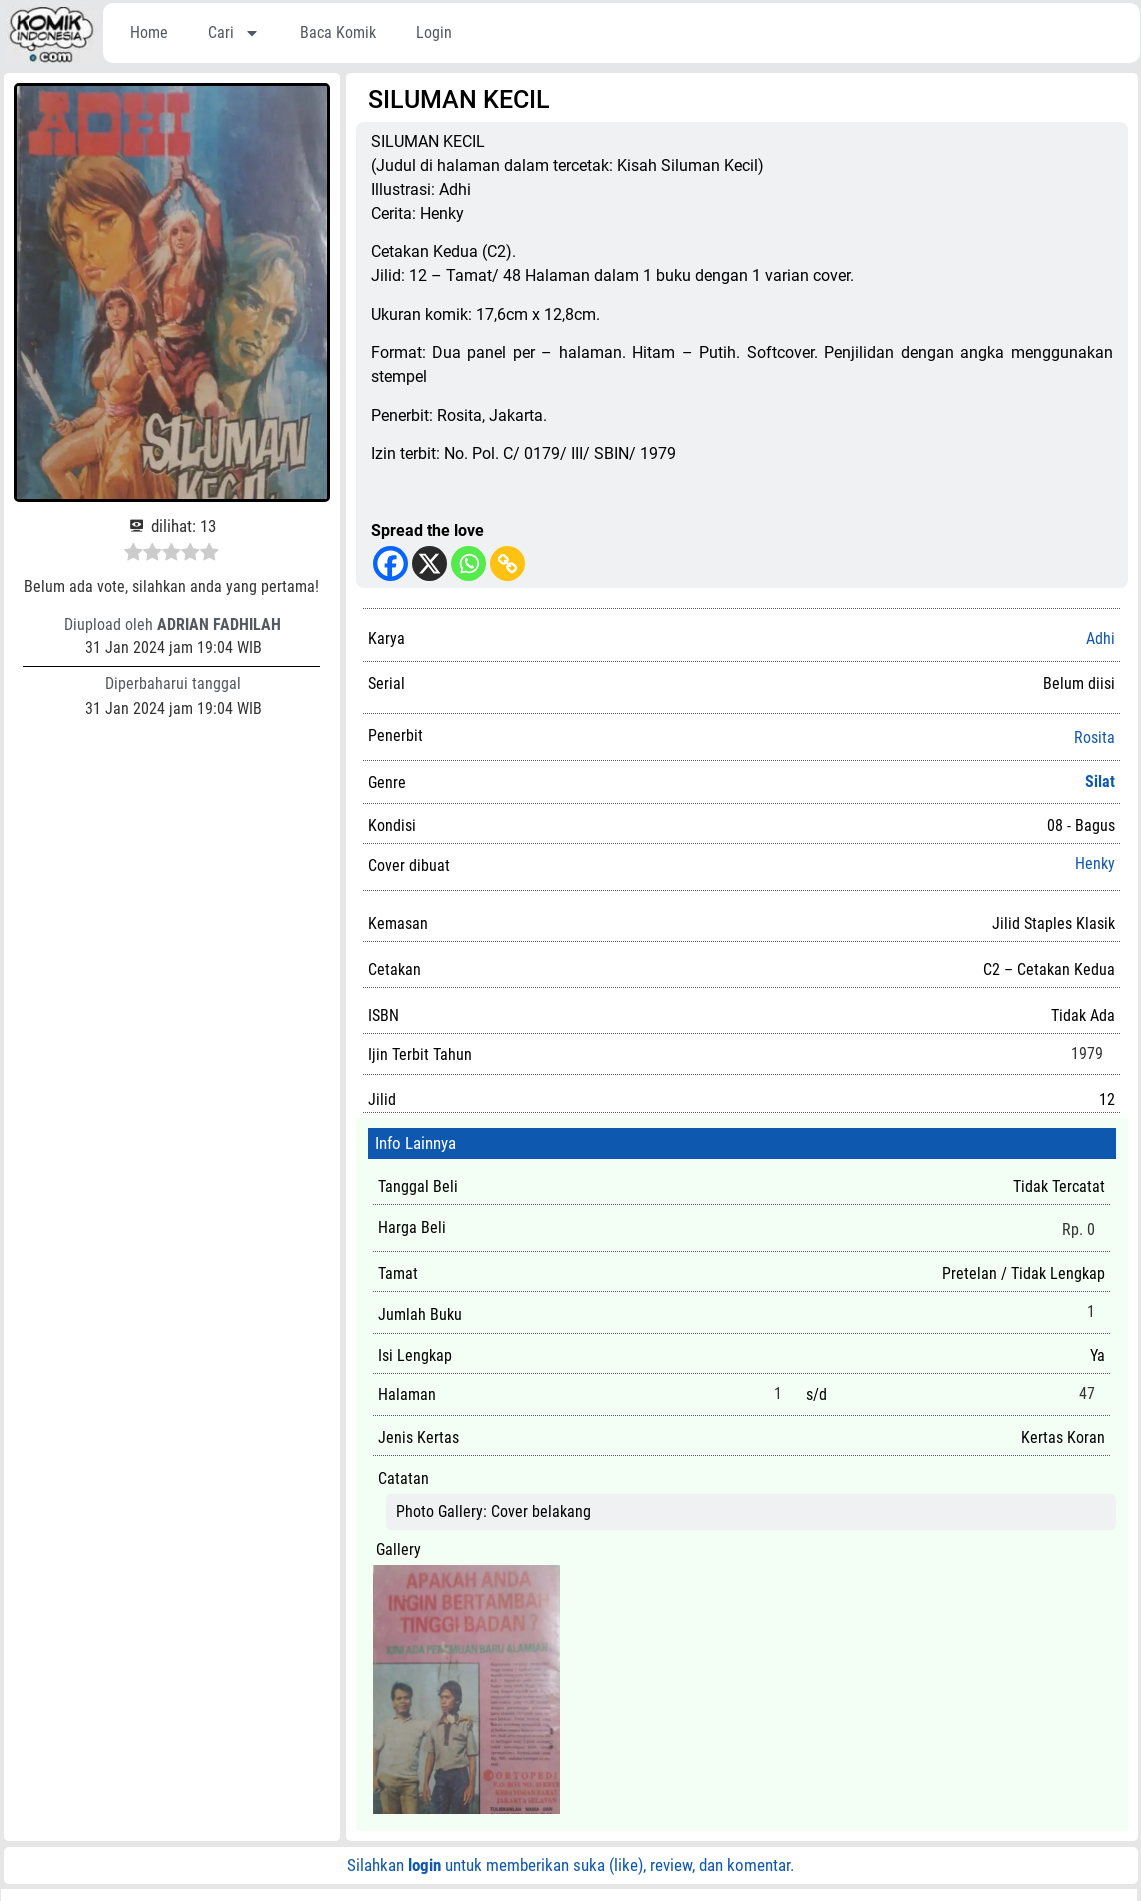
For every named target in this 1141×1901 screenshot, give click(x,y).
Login (434, 32)
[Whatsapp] (468, 563)
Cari (234, 33)
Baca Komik (338, 32)
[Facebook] (390, 563)
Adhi (1100, 638)
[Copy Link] (507, 563)
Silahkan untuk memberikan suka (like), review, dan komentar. (570, 1865)
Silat (1100, 781)
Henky (1095, 864)
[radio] (133, 555)
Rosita (1094, 738)
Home (149, 32)
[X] (429, 563)
